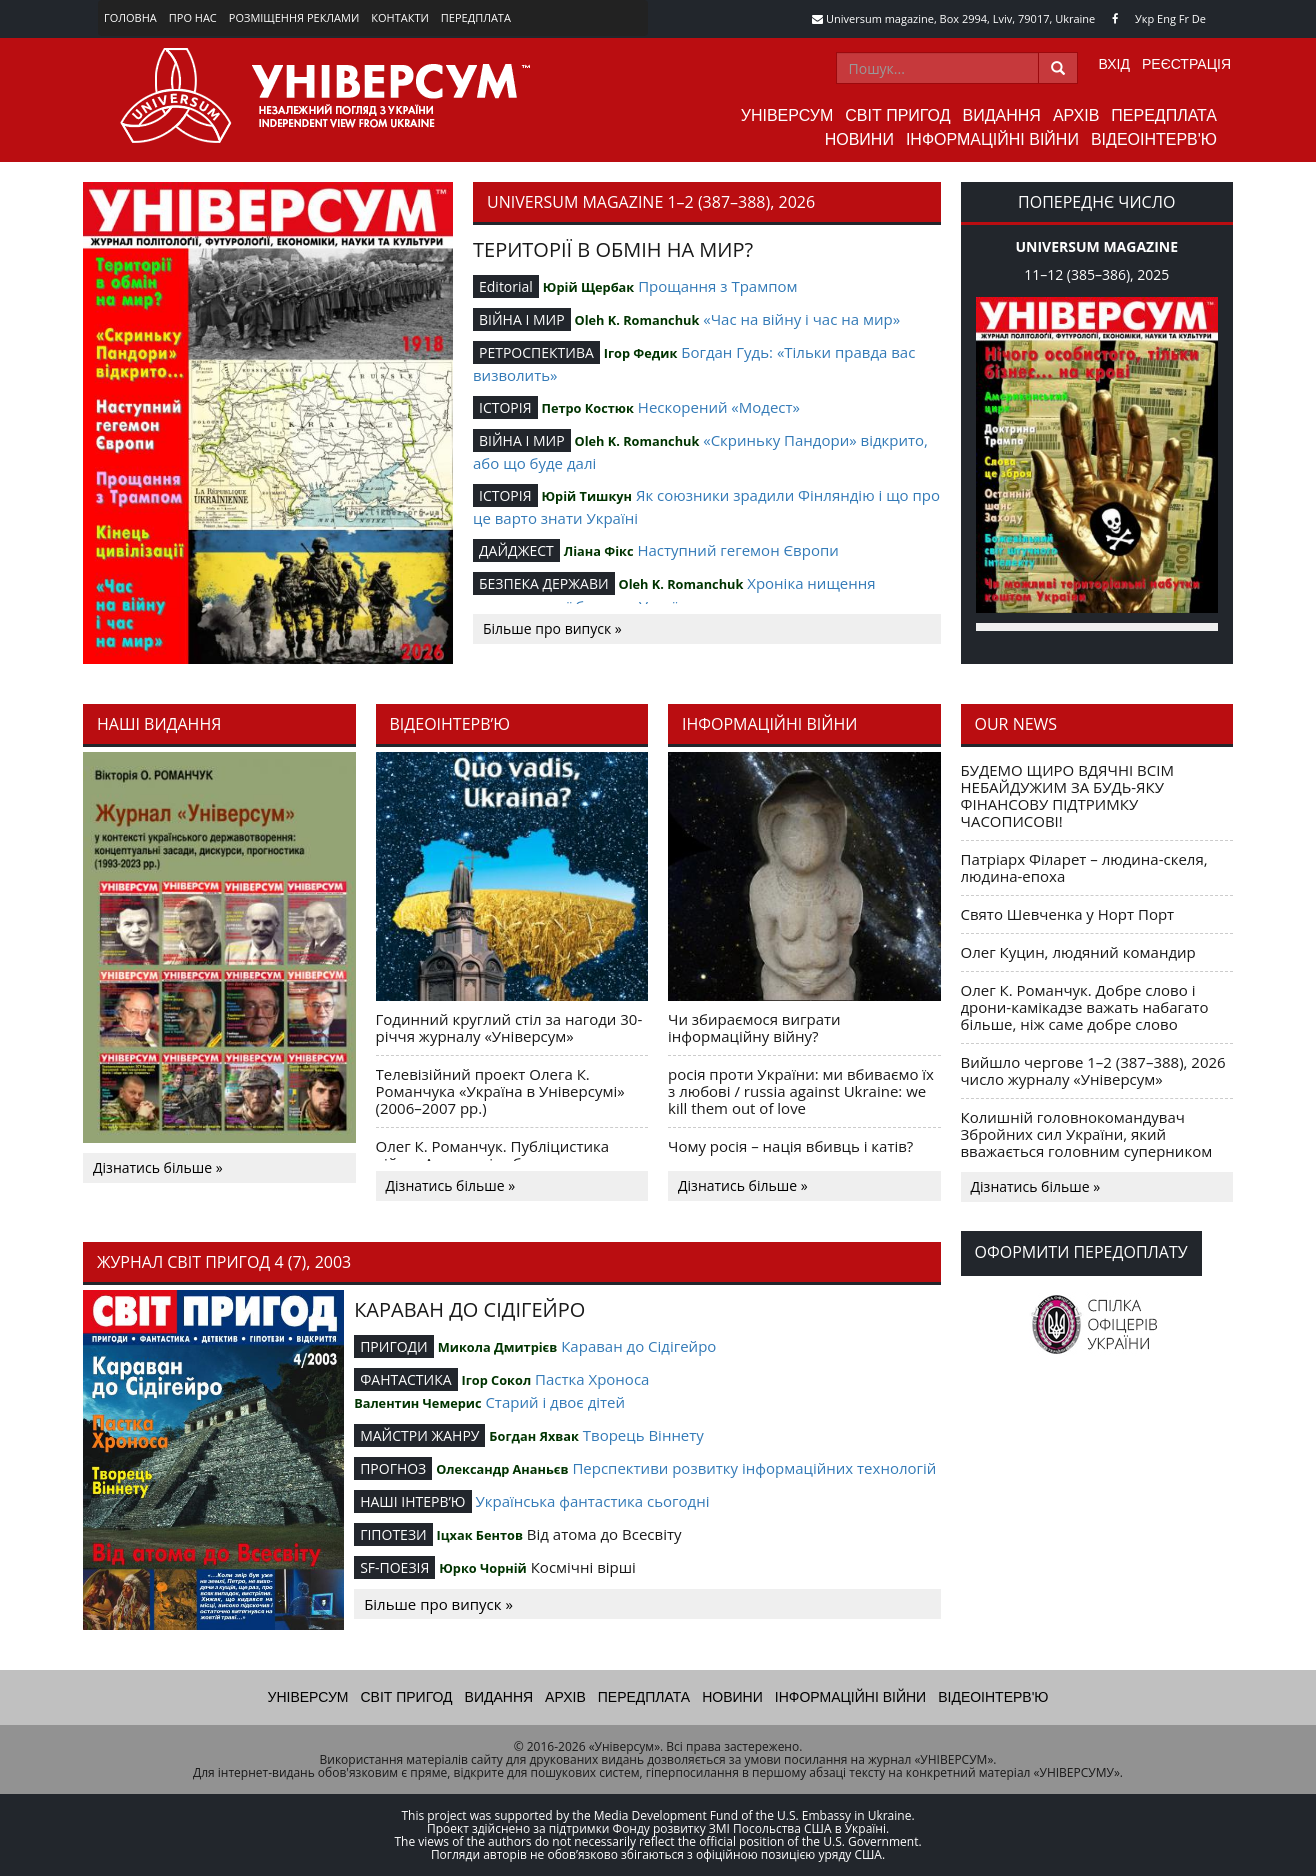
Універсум (787, 115)
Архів (1076, 115)
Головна (130, 17)
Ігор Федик (641, 353)
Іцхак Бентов (480, 1535)
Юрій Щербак (588, 287)
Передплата (476, 17)
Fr (1184, 18)
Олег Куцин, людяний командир (1078, 952)
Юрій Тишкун (586, 496)
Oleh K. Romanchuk (637, 320)
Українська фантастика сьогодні (592, 1501)
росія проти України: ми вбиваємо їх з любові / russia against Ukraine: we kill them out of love (801, 1091)
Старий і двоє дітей (555, 1402)
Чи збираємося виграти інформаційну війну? (754, 1027)
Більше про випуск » (552, 628)
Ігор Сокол (496, 1380)
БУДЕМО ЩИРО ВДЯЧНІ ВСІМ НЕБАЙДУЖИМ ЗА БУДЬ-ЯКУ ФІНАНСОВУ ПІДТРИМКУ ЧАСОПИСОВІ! (1067, 795)
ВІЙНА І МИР (522, 319)
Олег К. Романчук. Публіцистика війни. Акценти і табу (493, 1154)
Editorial (506, 286)
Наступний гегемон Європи (737, 550)
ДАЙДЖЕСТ (516, 550)
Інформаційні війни (992, 139)
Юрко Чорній (483, 1568)
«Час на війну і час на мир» (801, 319)
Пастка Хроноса (592, 1379)
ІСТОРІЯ (505, 407)
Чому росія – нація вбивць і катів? (790, 1146)
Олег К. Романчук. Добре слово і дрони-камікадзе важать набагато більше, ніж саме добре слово (1085, 1007)
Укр (1144, 18)
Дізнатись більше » (158, 1167)
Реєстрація (1186, 64)
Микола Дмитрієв (498, 1347)
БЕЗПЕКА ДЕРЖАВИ (544, 583)
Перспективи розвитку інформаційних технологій (754, 1468)
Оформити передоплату (1081, 1252)
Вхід (1114, 64)
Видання (1002, 115)
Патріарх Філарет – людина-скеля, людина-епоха (1084, 867)
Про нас (193, 17)
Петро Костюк (587, 408)
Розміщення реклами (294, 17)
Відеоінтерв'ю (1154, 139)
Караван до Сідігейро (638, 1346)
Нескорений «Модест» (719, 407)
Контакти (400, 17)
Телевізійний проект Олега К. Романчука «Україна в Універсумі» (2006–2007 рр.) (500, 1091)
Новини (859, 139)
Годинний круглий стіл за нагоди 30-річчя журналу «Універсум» (509, 1027)
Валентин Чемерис (417, 1403)
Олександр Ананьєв (502, 1469)
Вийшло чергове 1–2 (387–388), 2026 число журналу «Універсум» (1093, 1070)
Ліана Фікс (599, 551)
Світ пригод (897, 115)
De (1199, 18)
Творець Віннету (643, 1435)
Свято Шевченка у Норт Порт (1068, 914)
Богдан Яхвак (534, 1436)
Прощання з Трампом (717, 286)
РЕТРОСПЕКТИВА (536, 352)
